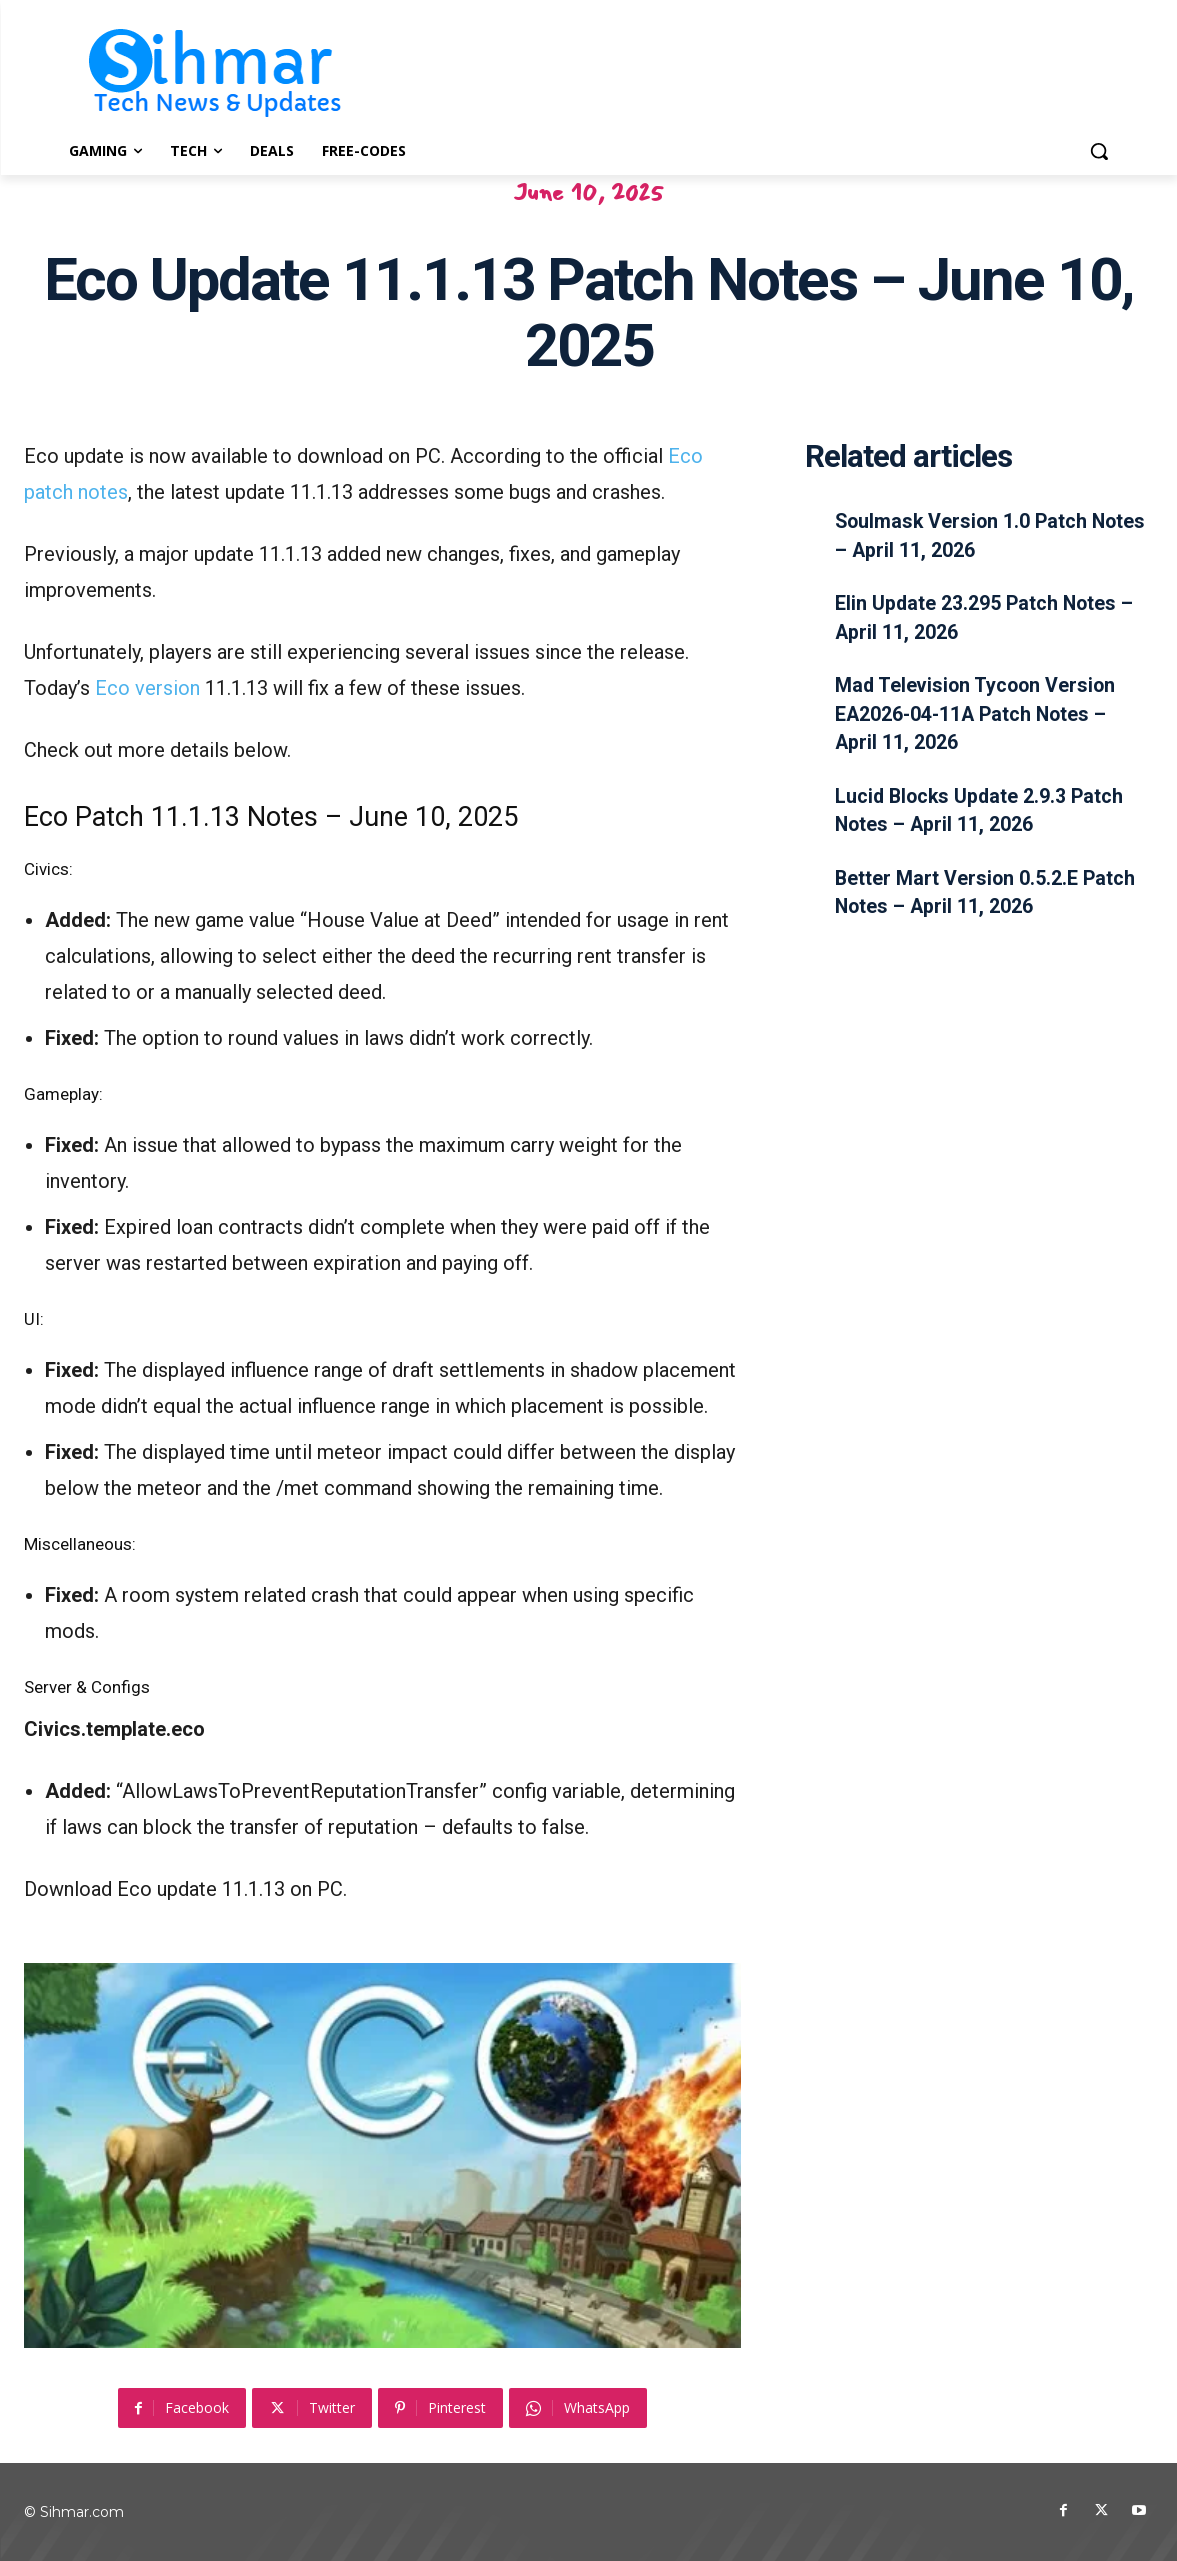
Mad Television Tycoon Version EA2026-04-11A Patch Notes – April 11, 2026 (978, 712)
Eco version (147, 688)
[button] (1099, 151)
